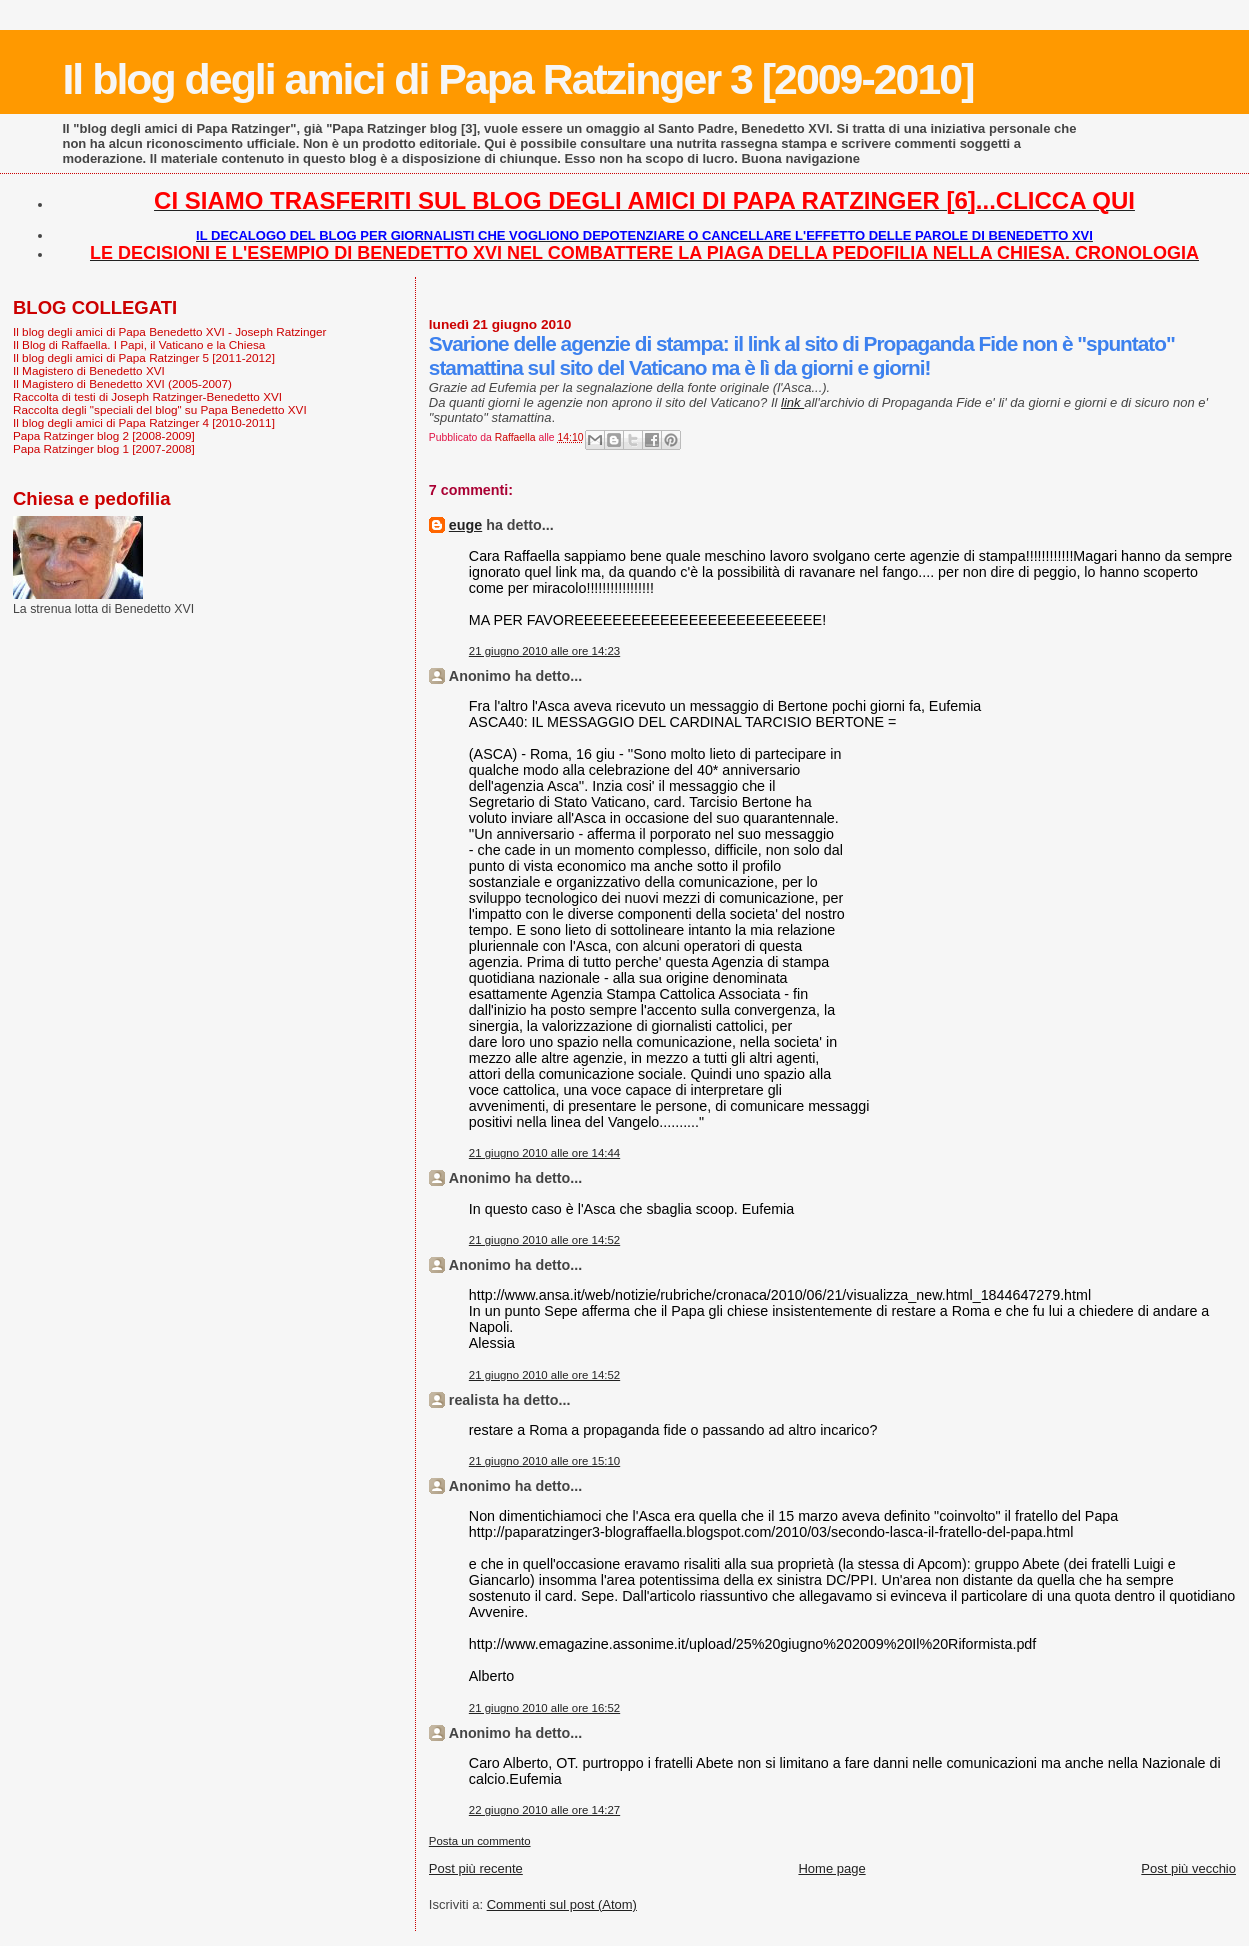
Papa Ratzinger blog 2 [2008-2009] (104, 435)
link (792, 402)
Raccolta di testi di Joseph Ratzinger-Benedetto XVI (147, 396)
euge (465, 525)
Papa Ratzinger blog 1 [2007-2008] (104, 448)
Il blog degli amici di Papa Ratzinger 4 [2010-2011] (144, 422)
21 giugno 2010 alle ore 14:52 (544, 1240)
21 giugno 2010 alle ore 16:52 (544, 1708)
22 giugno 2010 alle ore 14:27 (544, 1810)
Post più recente (476, 1868)
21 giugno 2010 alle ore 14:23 (544, 651)
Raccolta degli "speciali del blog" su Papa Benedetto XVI (160, 409)
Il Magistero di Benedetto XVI (89, 370)
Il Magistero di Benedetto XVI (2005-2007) (122, 383)
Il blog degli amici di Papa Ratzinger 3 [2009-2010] (517, 79)
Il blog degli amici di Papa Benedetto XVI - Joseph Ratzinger (169, 331)
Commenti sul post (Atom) (562, 1904)
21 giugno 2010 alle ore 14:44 (544, 1153)
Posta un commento (480, 1841)
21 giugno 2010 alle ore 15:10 (544, 1461)
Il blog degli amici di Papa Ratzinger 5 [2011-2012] (144, 357)
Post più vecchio (1188, 1868)
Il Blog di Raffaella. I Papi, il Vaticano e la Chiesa (139, 344)
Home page (831, 1868)
